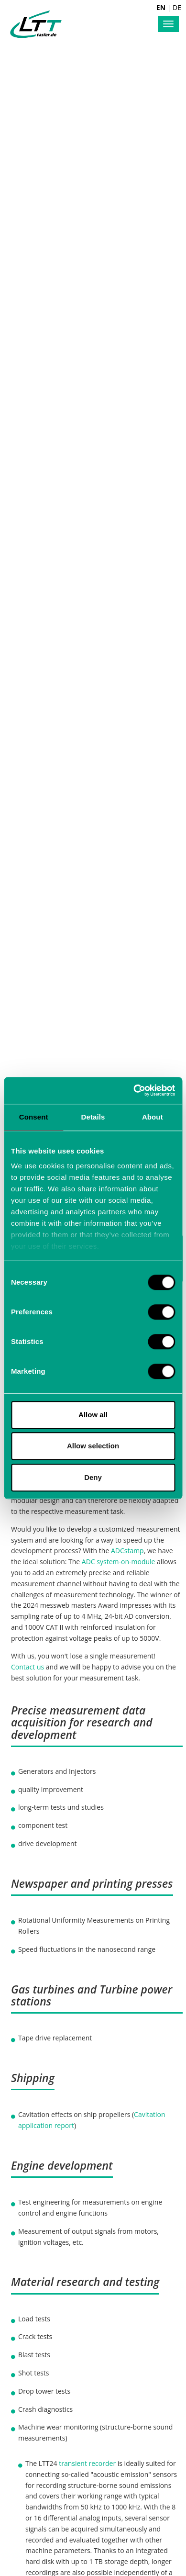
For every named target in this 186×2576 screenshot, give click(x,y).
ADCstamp (127, 1550)
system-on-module (126, 1561)
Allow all (93, 1415)
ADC (88, 1561)
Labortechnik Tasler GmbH (36, 24)
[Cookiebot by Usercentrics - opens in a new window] (133, 1090)
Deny (93, 1477)
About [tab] (152, 1117)
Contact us (27, 1666)
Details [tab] (93, 1117)
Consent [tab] (33, 1117)
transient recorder (87, 2463)
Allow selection (93, 1446)
